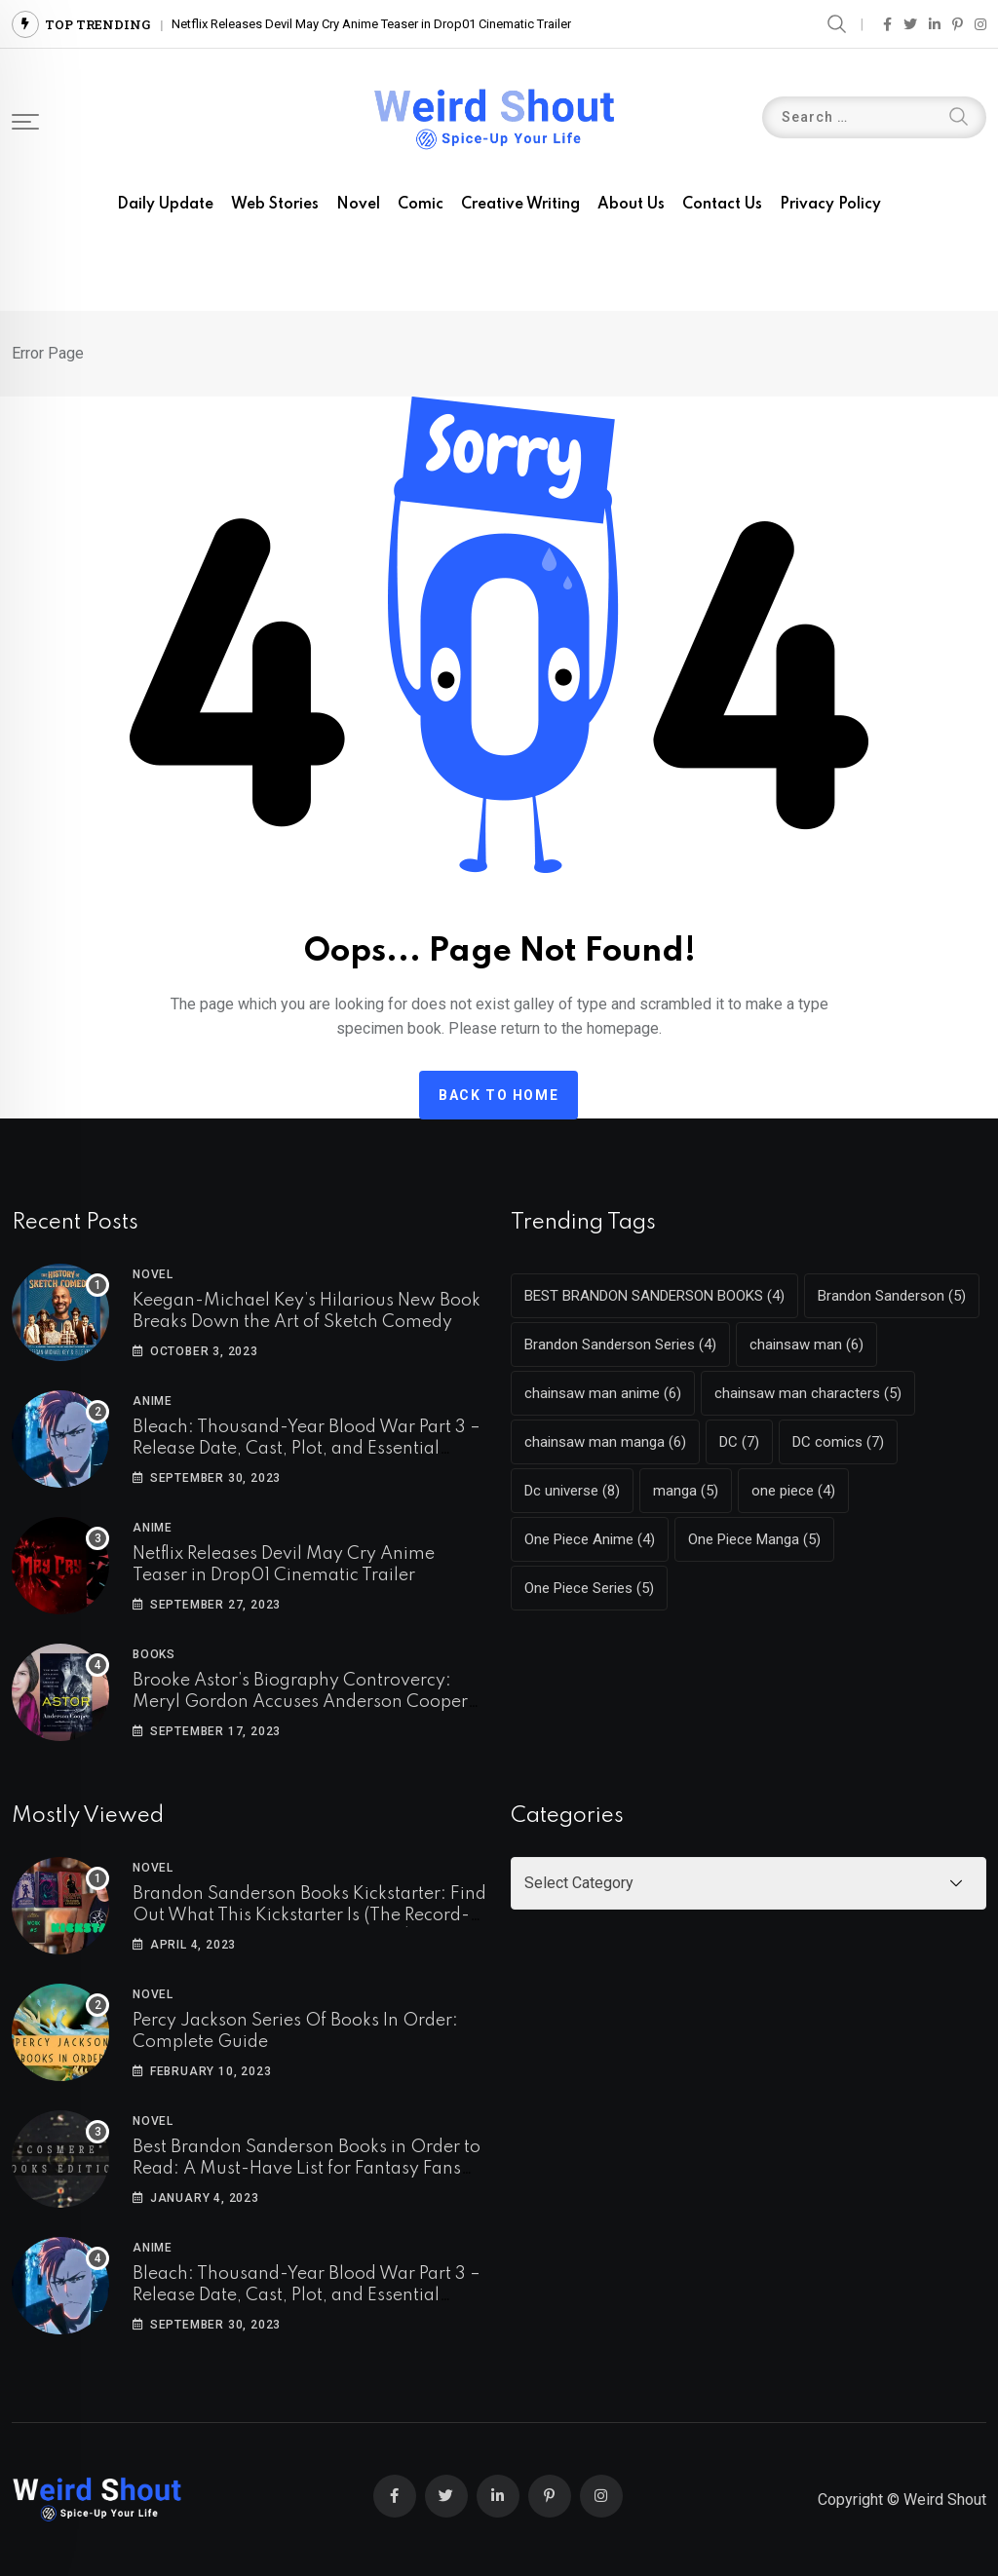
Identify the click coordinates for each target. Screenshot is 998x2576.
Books (154, 1654)
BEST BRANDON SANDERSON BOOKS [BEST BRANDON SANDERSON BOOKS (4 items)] (654, 1296)
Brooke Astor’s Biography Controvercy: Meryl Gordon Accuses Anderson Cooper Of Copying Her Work (300, 1702)
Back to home (498, 1095)
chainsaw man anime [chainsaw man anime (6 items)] (602, 1393)
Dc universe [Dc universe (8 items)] (572, 1490)
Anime (153, 1401)
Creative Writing (520, 204)
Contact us (722, 204)
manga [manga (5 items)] (685, 1490)
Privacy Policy (830, 204)
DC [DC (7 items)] (739, 1442)
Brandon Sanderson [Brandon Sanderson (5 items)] (892, 1296)
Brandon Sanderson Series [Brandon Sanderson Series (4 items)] (620, 1344)
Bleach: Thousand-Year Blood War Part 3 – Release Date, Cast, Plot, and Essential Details (306, 1449)
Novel (358, 204)
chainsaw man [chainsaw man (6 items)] (806, 1344)
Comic (420, 204)
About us (631, 204)
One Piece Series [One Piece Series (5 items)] (589, 1588)
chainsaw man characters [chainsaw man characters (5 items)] (808, 1393)
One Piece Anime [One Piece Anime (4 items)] (589, 1539)
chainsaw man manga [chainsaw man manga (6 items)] (605, 1442)
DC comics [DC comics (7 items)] (838, 1442)
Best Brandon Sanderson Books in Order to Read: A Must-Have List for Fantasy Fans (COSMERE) (306, 2169)
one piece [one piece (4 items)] (793, 1490)
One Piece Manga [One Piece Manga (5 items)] (754, 1539)
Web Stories (275, 204)
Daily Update (165, 204)
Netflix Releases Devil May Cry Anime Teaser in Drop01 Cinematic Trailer (371, 24)
